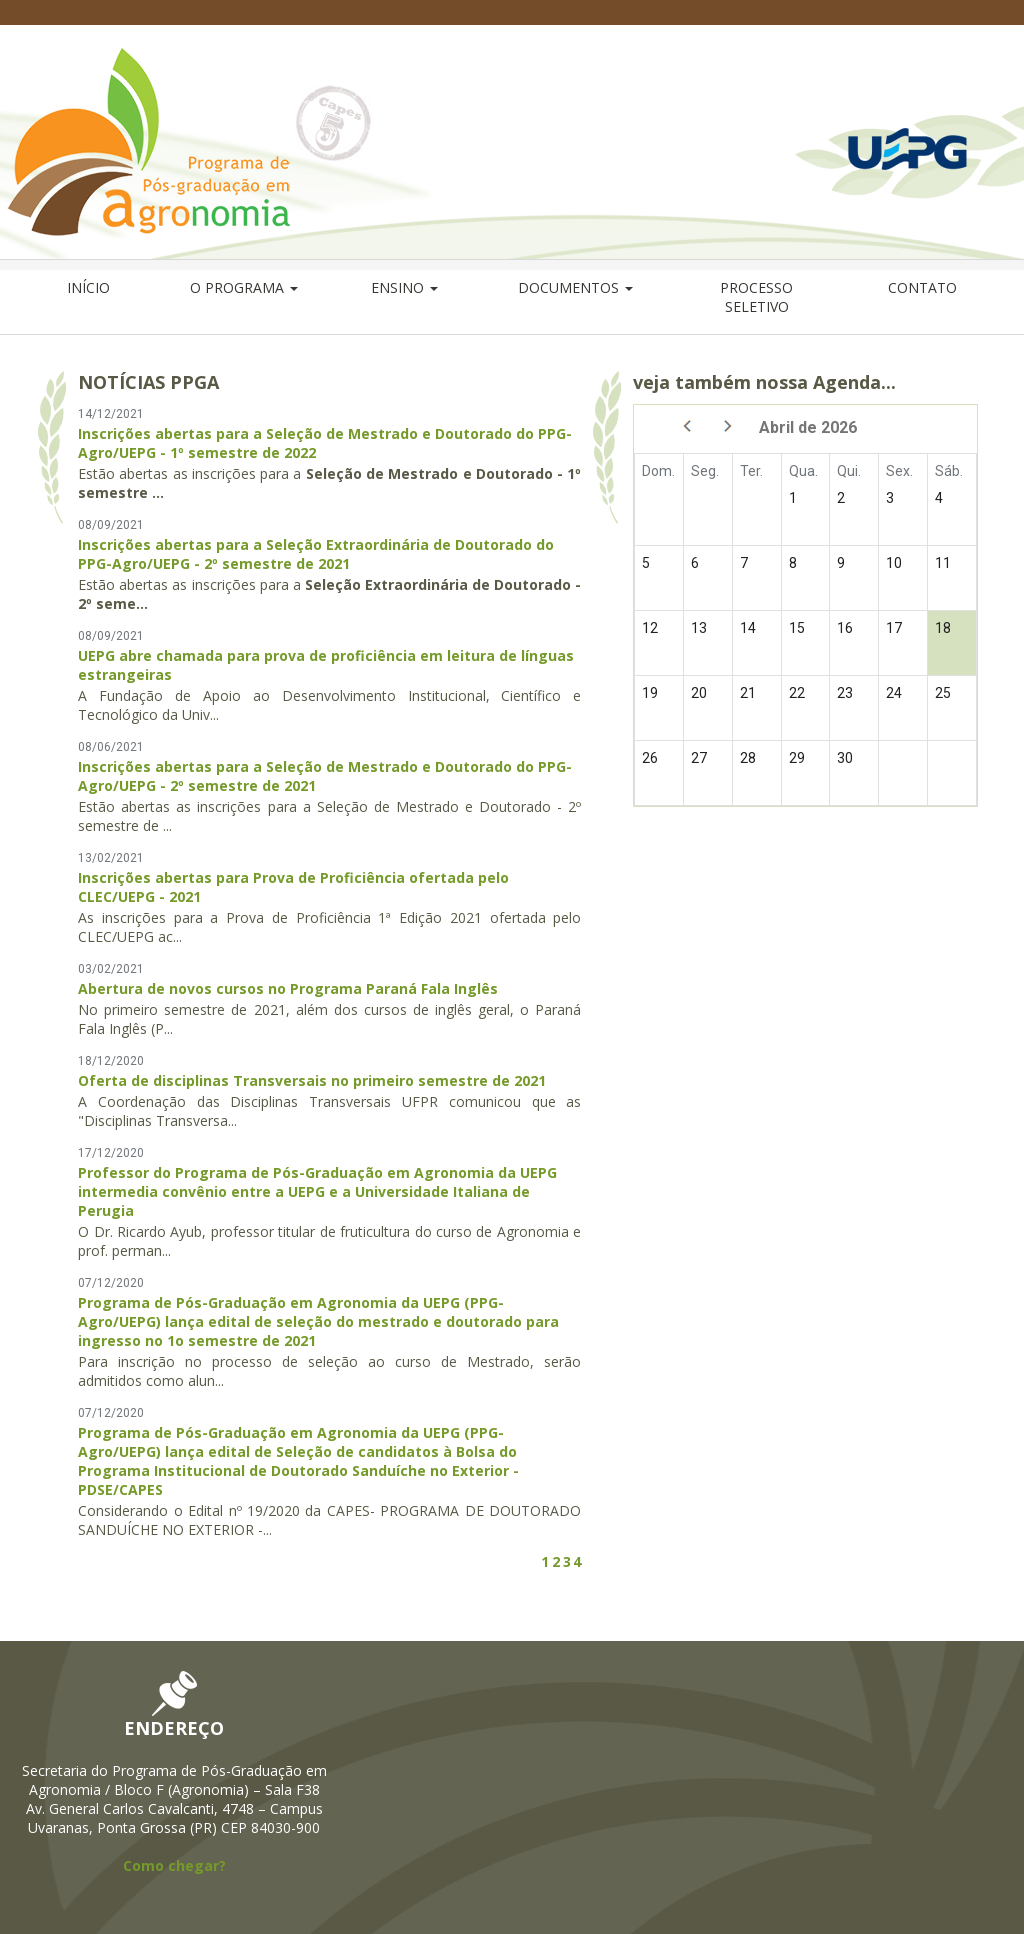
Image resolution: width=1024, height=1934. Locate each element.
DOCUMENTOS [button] (575, 287)
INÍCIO (88, 287)
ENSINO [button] (404, 287)
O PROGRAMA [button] (244, 287)
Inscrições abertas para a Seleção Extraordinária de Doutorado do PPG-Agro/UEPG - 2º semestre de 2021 (316, 554)
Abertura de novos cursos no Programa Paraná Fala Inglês (288, 988)
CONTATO (922, 287)
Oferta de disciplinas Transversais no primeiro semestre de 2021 (312, 1080)
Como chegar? (174, 1865)
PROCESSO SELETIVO (756, 297)
